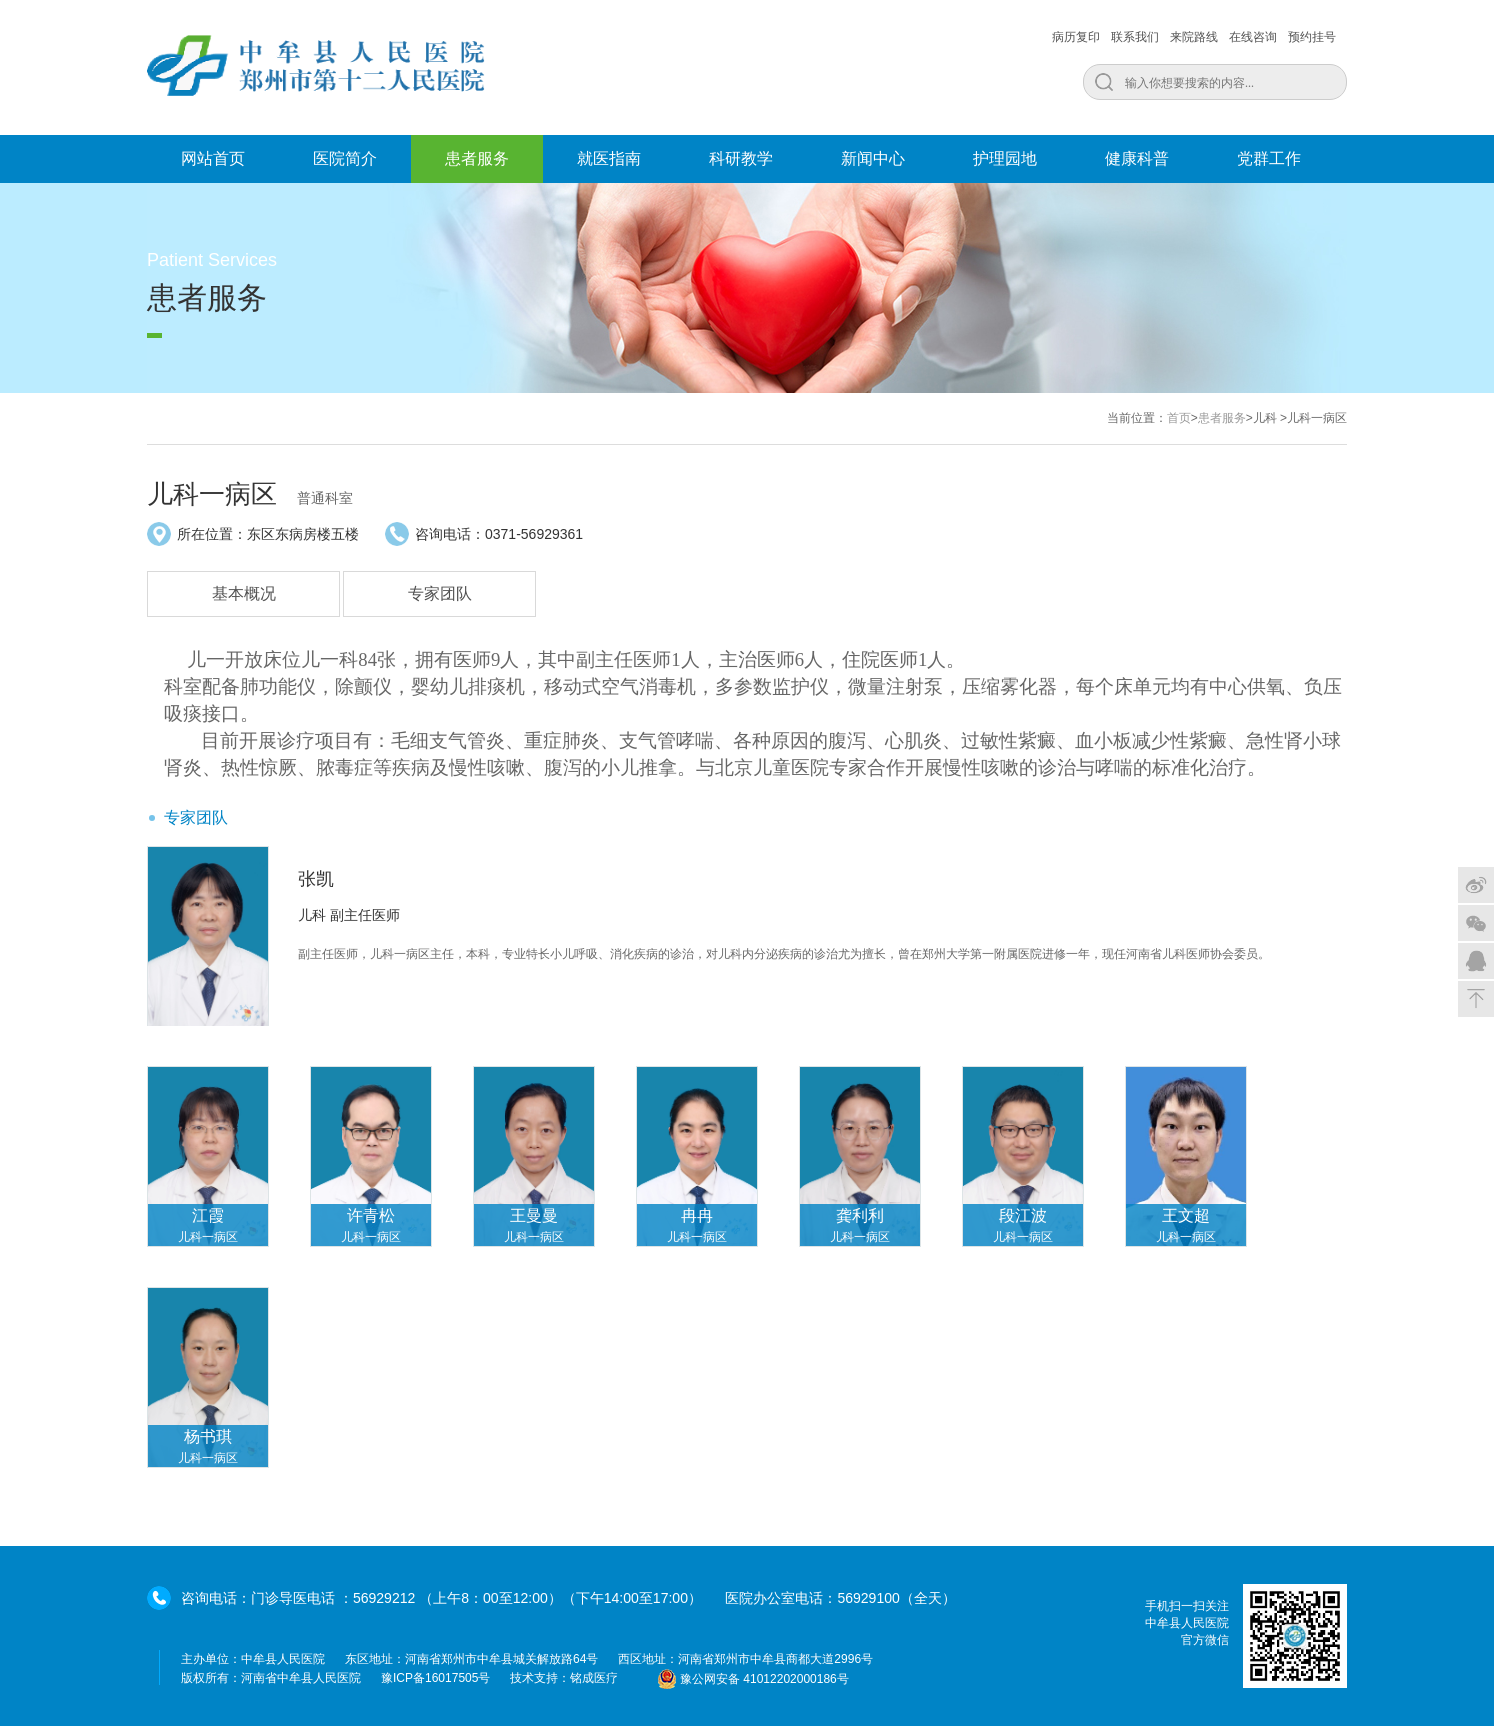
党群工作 (1269, 158)
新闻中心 (873, 158)
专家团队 (440, 593)
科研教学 (741, 158)
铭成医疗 (594, 1678)
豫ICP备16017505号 (435, 1678)
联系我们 (1135, 37)
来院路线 (1194, 37)
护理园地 (1005, 158)
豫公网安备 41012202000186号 (753, 1679)
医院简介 (345, 158)
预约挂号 (1312, 37)
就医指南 (609, 158)
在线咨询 (1253, 37)
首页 (1179, 418)
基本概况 (244, 593)
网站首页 (213, 158)
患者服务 (477, 158)
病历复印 (1076, 37)
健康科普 (1137, 158)
